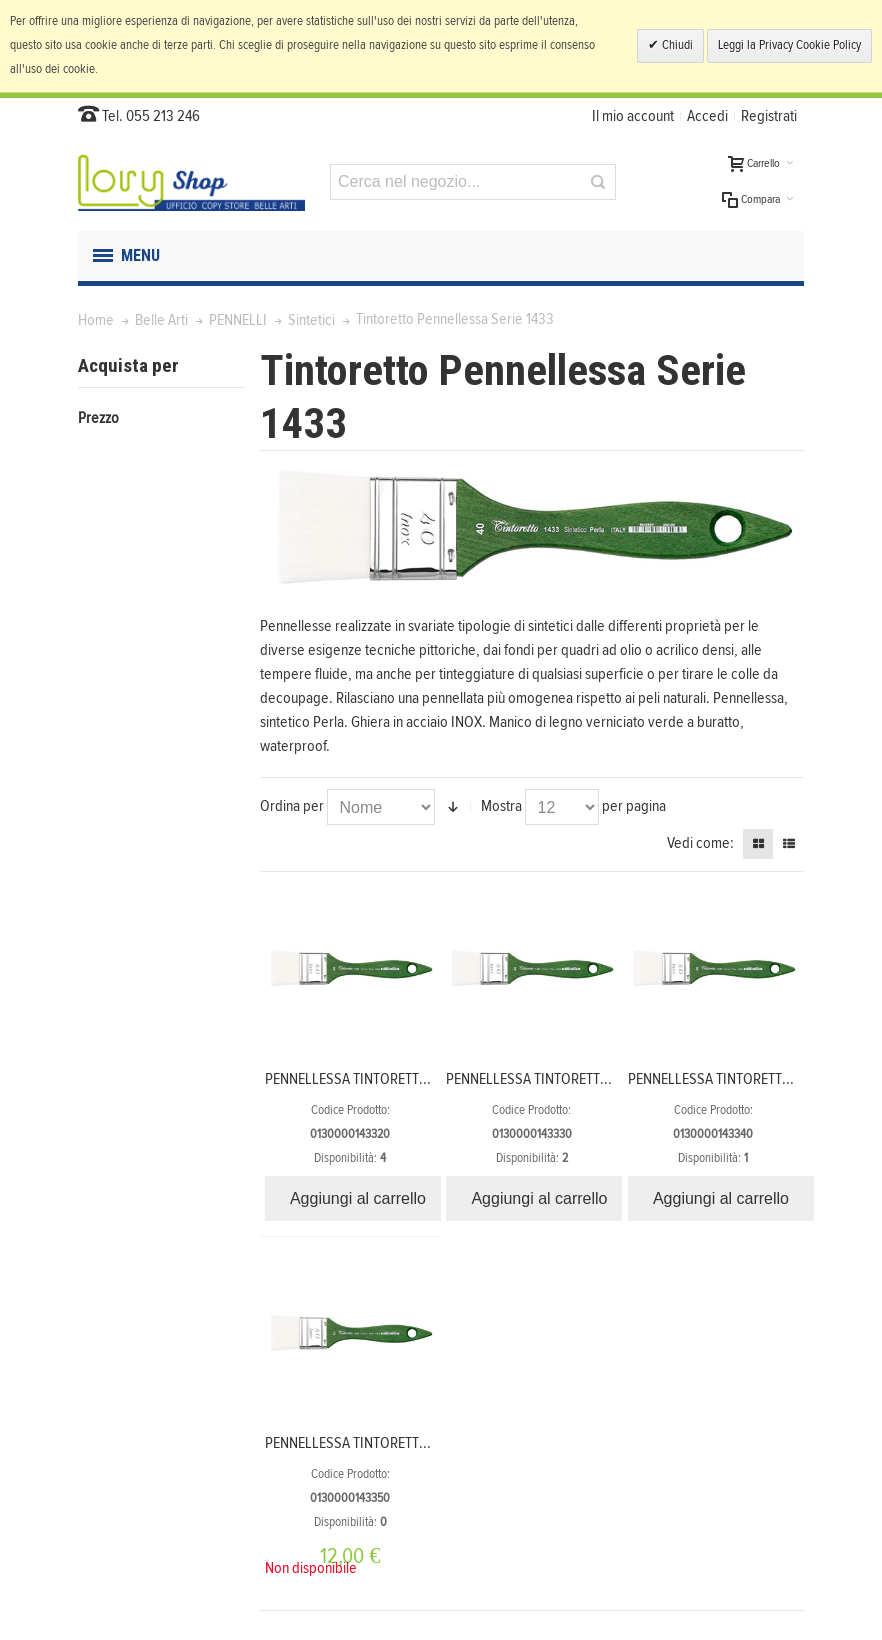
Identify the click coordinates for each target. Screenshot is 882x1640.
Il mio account (633, 116)
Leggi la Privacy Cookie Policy (789, 45)
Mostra (501, 806)
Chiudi (676, 45)
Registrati (769, 116)
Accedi (707, 116)
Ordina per (292, 806)
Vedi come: (700, 843)
